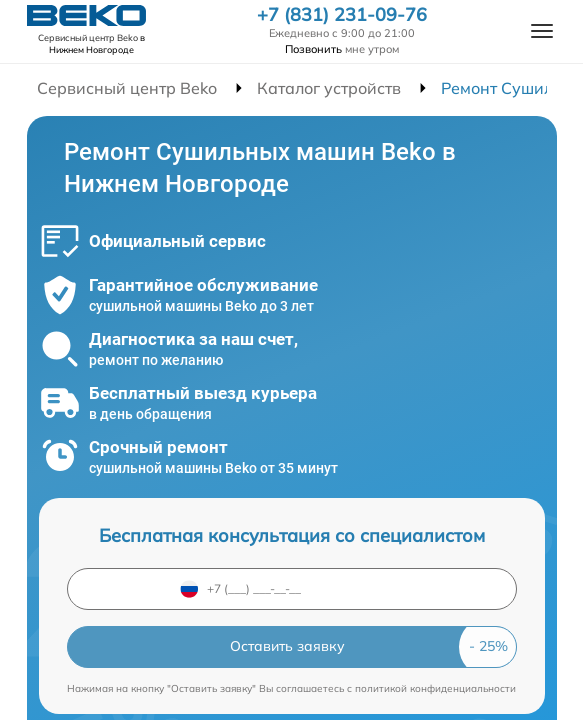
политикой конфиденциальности (435, 688)
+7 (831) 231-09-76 (342, 15)
